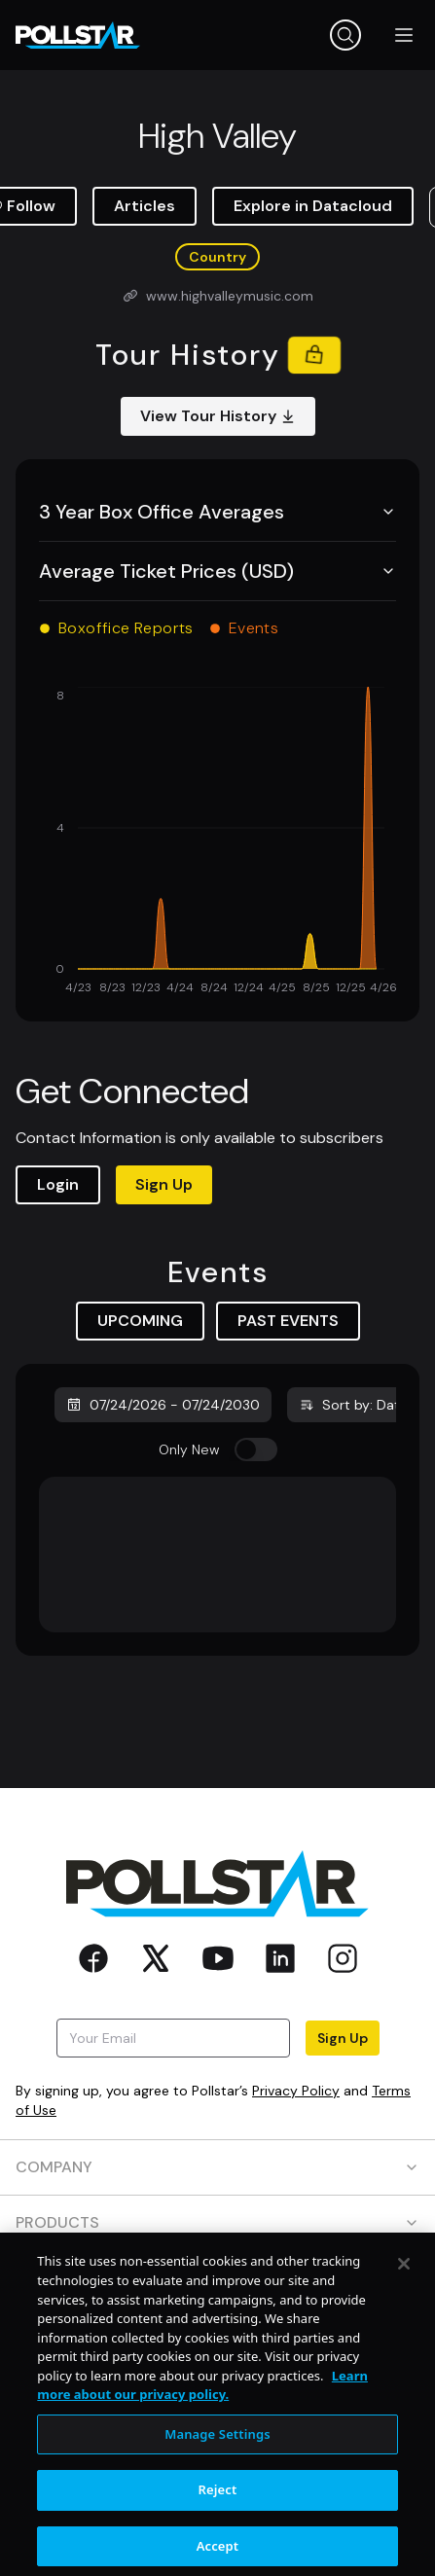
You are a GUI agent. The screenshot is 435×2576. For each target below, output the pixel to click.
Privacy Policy (296, 2090)
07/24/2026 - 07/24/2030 (163, 1404)
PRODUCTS (217, 2222)
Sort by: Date (353, 1404)
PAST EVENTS (288, 1320)
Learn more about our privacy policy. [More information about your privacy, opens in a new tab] (202, 2435)
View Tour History (218, 416)
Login (58, 1184)
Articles (144, 206)
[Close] (403, 2315)
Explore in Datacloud (313, 206)
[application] (217, 842)
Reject (218, 2541)
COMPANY (217, 2167)
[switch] (256, 1449)
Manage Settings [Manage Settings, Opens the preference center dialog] (217, 2484)
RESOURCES (217, 2278)
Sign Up (164, 1184)
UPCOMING (140, 1320)
